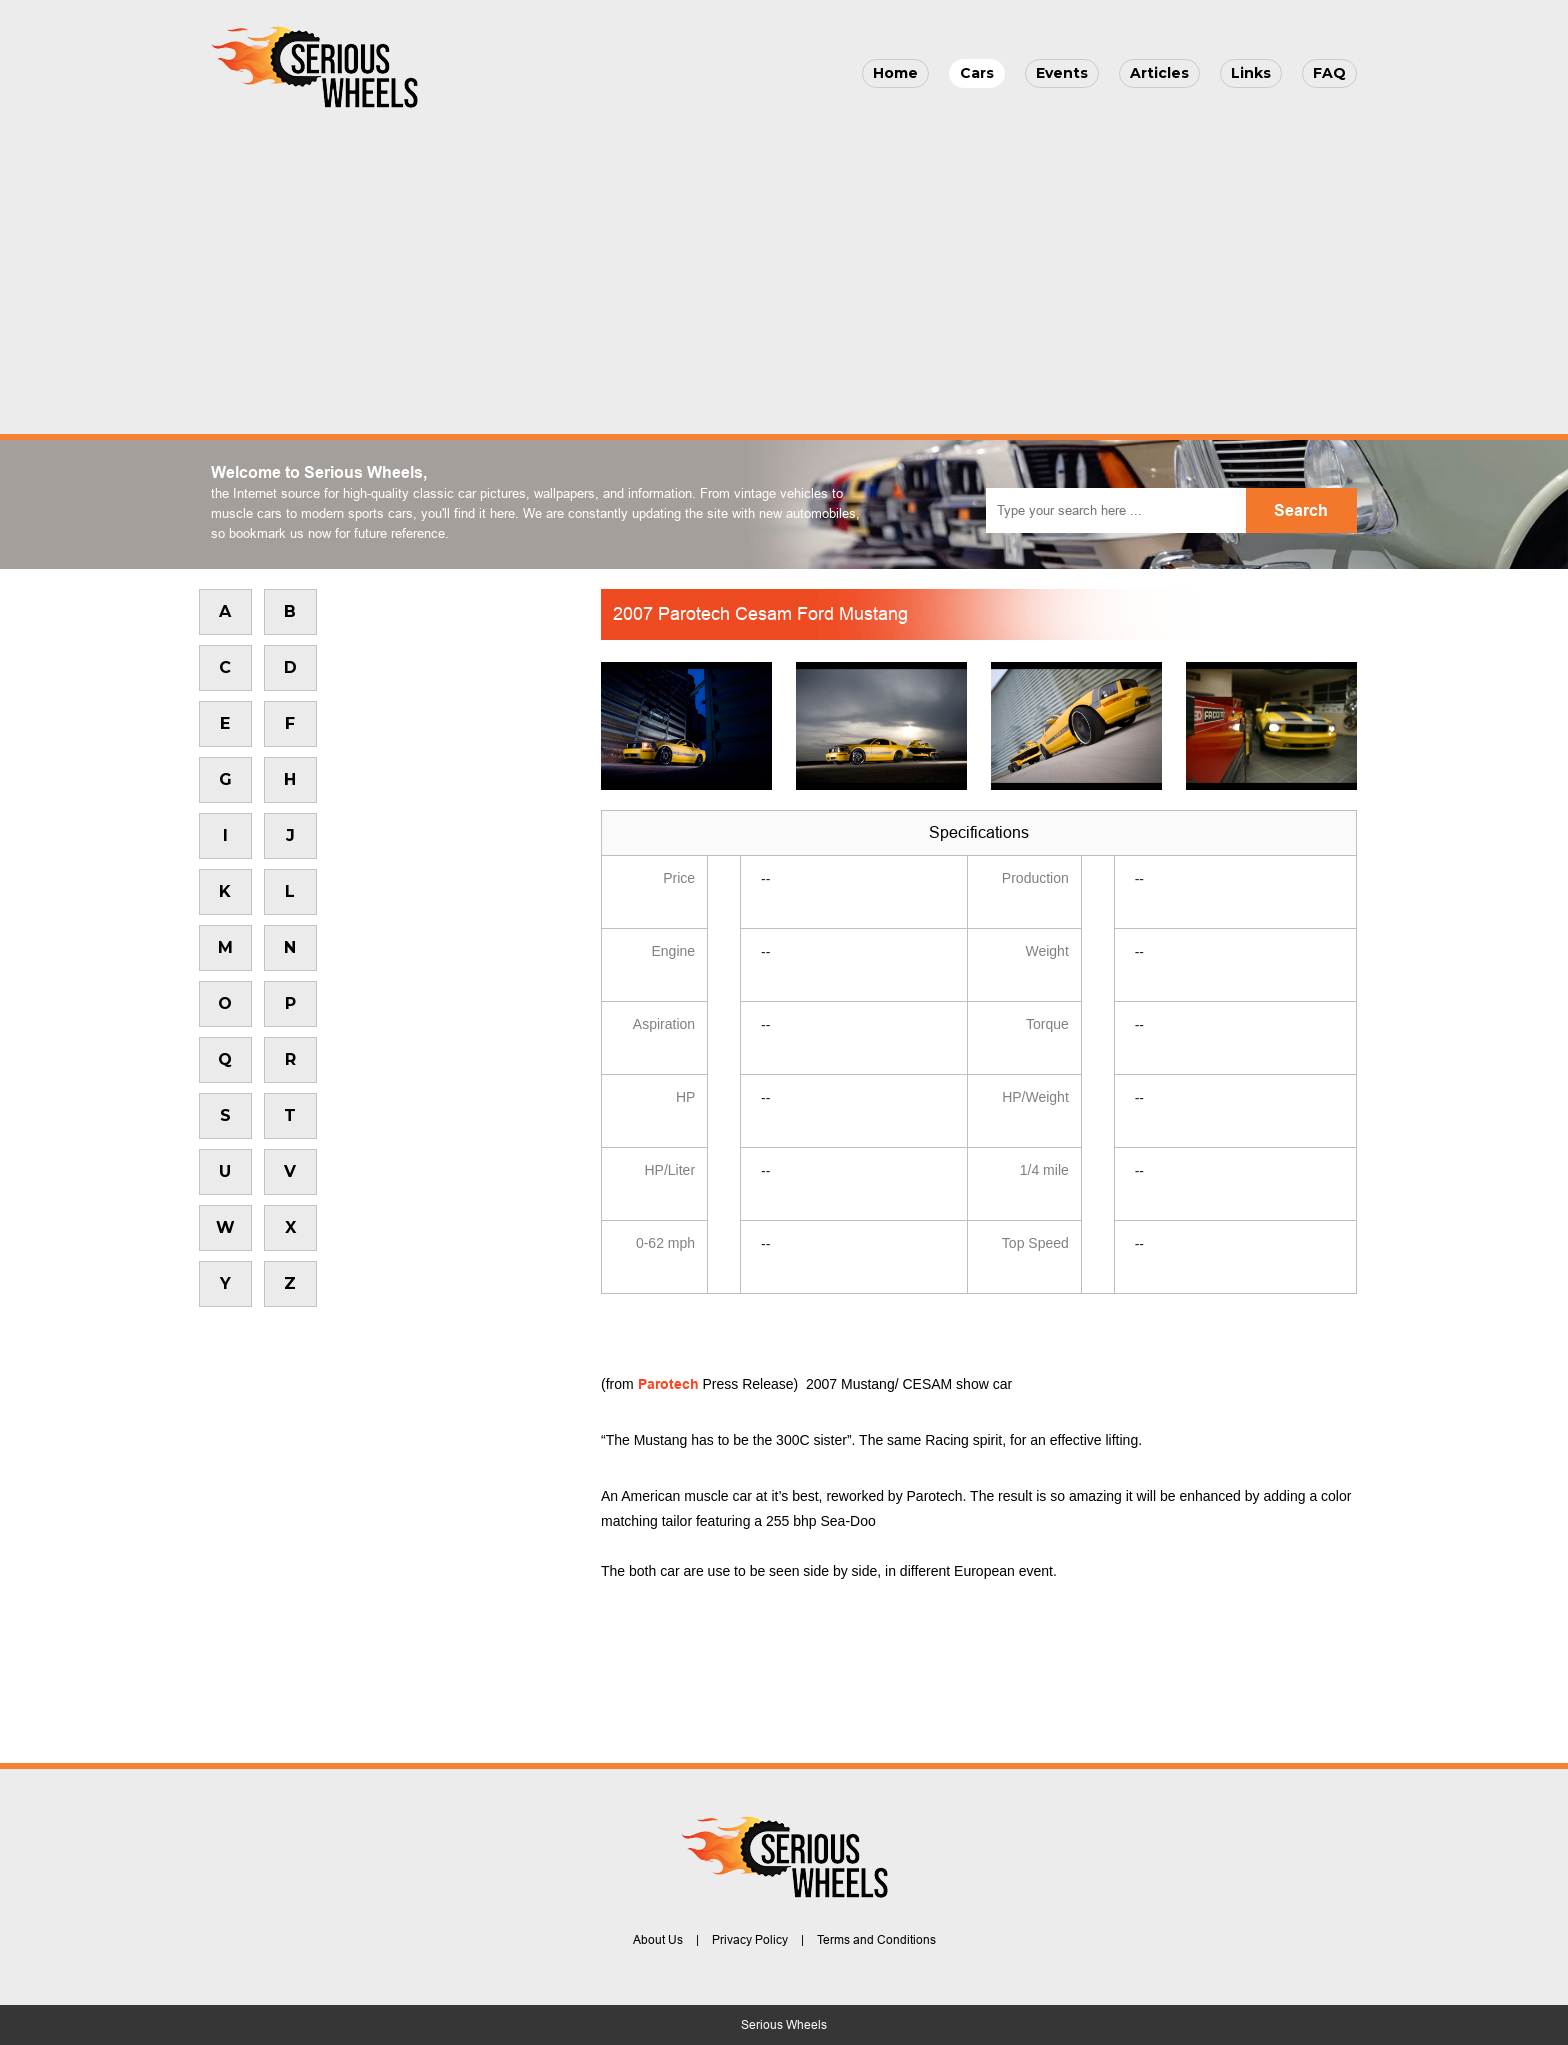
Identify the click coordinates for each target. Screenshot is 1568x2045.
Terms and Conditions (876, 1940)
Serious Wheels (784, 2025)
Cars (977, 73)
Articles (1159, 73)
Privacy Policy (750, 1940)
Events (1062, 73)
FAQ (1329, 73)
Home (895, 73)
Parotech (668, 1384)
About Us (658, 1940)
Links (1251, 73)
